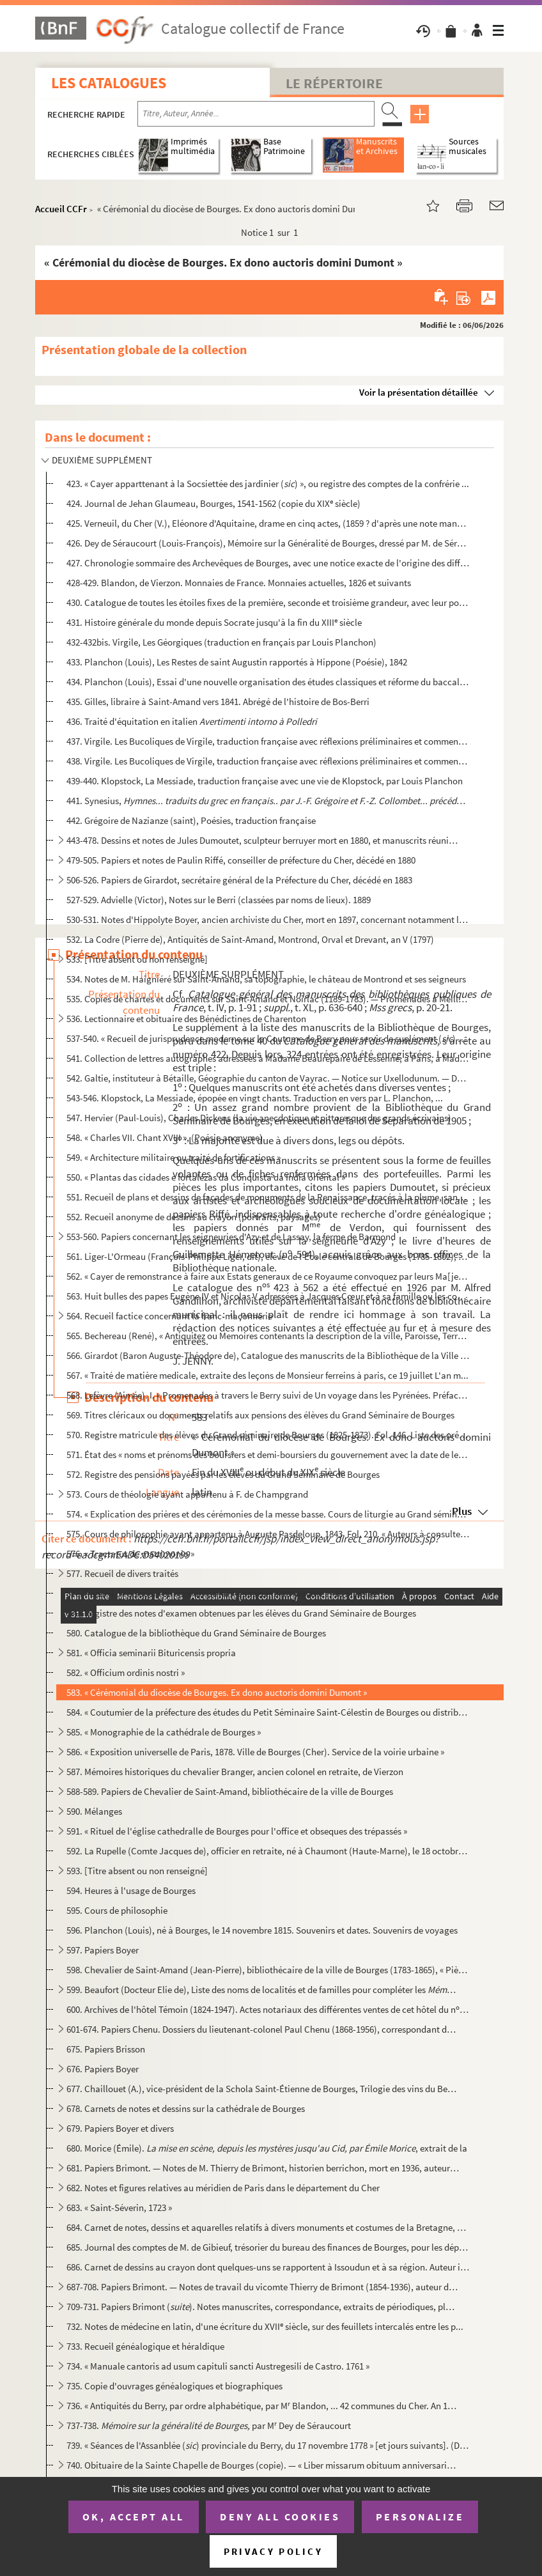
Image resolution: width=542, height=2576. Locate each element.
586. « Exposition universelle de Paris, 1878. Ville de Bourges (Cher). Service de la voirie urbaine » (255, 1752)
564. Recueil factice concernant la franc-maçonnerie (169, 1316)
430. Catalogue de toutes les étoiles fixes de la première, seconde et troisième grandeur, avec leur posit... (267, 602)
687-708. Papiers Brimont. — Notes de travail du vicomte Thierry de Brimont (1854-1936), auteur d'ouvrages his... (262, 2287)
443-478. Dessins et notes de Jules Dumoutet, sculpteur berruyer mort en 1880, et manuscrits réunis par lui (262, 840)
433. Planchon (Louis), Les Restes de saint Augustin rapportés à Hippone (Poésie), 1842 (236, 662)
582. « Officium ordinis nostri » (125, 1672)
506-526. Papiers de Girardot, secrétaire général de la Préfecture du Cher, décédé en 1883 (239, 880)
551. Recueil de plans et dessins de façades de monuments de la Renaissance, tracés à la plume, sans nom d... (267, 1197)
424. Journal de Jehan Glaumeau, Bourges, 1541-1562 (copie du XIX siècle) (213, 503)
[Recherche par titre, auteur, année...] (256, 114)
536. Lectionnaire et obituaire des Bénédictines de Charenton (186, 1019)
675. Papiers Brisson (105, 2049)
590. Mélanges (94, 1811)
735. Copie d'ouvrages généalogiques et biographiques (174, 2386)
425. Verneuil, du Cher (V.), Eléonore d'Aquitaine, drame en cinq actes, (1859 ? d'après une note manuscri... (267, 523)
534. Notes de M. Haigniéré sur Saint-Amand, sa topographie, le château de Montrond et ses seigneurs (266, 979)
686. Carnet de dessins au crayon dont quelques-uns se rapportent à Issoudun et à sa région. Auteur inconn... (267, 2267)
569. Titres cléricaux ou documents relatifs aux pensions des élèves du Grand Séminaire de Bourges (260, 1415)
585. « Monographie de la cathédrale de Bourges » (163, 1732)
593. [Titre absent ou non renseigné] (137, 1871)
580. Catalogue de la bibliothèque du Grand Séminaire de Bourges (196, 1633)
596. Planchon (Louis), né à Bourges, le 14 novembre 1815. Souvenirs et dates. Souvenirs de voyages (262, 1930)
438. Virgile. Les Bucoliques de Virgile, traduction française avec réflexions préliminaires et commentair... (267, 761)
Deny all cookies (280, 2516)
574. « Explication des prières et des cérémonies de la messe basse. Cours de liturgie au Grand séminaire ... (267, 1514)
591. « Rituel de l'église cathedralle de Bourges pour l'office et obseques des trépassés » (236, 1831)
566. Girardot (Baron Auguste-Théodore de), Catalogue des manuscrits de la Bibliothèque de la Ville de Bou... (267, 1355)
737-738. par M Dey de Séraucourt (208, 2425)
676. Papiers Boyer (102, 2069)
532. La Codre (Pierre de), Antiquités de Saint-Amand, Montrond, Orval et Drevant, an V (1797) (250, 939)
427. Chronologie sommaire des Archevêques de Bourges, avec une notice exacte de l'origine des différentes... (267, 563)
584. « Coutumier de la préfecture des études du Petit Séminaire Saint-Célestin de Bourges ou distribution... (267, 1712)
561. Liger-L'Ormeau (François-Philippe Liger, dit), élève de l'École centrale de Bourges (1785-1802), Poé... (267, 1256)
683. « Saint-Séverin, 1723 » (119, 2207)
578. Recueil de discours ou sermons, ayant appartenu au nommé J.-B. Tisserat (221, 1593)
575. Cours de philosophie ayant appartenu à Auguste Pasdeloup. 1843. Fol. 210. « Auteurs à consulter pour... (267, 1534)
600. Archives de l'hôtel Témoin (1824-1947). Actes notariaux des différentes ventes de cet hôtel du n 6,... (267, 2009)
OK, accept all (133, 2516)
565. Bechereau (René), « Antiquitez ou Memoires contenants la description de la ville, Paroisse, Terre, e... (267, 1336)
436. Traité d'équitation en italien (191, 721)
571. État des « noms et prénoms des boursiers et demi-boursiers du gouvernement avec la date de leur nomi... (267, 1454)
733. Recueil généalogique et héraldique (145, 2346)
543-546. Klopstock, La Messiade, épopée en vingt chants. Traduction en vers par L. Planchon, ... (254, 1098)
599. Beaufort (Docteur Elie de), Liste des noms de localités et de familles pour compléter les (262, 1989)
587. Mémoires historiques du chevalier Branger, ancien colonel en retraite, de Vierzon (234, 1771)
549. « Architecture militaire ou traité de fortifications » (173, 1157)
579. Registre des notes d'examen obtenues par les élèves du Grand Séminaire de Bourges (241, 1613)
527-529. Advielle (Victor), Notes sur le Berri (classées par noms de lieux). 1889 (218, 900)
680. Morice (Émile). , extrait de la (266, 2148)
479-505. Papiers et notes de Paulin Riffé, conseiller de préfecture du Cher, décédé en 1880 (240, 860)
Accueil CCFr (61, 209)
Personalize (420, 2516)
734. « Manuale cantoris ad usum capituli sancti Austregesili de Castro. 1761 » (217, 2366)
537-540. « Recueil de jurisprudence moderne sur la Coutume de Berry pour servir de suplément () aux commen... (267, 1038)
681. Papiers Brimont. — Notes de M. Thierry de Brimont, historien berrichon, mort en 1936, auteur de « (262, 2168)
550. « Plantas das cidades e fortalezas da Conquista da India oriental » (205, 1177)
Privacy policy (273, 2551)
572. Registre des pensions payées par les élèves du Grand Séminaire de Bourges (223, 1474)
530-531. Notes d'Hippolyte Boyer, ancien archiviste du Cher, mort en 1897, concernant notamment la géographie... (267, 919)
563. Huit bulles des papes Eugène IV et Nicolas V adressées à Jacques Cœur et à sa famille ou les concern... (267, 1296)
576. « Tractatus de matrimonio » (130, 1554)
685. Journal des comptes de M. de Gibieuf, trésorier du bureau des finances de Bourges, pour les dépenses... (267, 2247)
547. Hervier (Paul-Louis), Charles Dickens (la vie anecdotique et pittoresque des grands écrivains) (258, 1118)
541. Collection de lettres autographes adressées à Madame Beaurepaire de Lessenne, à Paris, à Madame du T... (267, 1058)
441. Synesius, (267, 801)
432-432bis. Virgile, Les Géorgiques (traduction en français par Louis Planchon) (221, 642)
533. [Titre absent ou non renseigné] (137, 959)
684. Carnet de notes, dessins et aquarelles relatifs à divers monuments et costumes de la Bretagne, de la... (267, 2227)
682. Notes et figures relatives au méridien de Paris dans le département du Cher (223, 2188)
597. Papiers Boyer (102, 1950)
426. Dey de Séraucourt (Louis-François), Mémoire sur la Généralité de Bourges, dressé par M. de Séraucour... (267, 543)
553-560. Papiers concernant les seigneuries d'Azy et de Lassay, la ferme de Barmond (231, 1236)
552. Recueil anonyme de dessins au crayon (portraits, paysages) (193, 1217)
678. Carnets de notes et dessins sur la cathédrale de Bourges (185, 2108)
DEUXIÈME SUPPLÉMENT (102, 460)
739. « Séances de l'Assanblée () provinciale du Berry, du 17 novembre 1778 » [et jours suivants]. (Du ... (267, 2445)
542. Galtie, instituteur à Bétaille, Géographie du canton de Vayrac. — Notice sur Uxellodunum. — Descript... (267, 1078)
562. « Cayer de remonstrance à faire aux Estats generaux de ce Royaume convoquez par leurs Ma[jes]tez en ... (267, 1276)
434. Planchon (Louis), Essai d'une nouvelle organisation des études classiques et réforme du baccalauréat (267, 682)
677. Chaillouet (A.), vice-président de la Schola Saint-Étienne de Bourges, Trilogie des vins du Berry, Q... (262, 2089)
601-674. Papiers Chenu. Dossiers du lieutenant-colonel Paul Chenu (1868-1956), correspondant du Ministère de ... (262, 2029)
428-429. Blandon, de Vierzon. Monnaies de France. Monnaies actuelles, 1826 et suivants (238, 583)
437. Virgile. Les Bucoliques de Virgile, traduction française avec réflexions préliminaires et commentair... (267, 741)
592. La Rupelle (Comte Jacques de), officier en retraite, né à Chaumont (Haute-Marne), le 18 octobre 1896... (267, 1851)
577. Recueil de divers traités (122, 1573)
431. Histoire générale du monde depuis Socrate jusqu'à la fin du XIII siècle (214, 622)
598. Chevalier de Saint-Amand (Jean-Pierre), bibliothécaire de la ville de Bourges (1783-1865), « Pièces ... (267, 1970)
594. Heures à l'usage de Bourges (131, 1890)
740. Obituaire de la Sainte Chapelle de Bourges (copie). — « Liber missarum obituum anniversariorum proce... (262, 2465)
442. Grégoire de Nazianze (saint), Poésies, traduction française (191, 820)
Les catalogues (108, 83)
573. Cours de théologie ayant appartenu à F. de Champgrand (187, 1494)
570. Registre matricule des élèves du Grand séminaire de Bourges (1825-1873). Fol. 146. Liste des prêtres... (267, 1435)
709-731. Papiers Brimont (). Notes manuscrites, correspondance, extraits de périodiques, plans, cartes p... (262, 2307)
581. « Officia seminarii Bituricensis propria (151, 1653)
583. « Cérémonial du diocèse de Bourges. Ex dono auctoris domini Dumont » (216, 1692)
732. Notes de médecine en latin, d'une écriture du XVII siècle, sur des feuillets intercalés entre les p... (264, 2326)
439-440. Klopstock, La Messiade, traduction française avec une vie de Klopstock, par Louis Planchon (264, 781)
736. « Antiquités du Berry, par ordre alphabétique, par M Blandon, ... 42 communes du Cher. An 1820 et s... (262, 2405)
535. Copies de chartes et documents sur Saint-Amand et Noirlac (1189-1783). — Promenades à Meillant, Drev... (267, 999)
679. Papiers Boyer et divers (120, 2128)
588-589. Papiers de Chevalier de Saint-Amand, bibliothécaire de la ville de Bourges (229, 1791)
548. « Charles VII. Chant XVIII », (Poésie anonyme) (164, 1137)
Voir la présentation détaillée (418, 392)
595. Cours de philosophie (116, 1910)
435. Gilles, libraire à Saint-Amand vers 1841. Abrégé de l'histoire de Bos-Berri (217, 701)
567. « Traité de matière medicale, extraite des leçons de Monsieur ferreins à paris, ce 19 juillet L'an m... (267, 1375)
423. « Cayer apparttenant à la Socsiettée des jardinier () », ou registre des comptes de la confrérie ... (267, 483)
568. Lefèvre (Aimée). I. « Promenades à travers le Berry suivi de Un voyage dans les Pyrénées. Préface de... (267, 1395)
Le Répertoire (334, 83)
